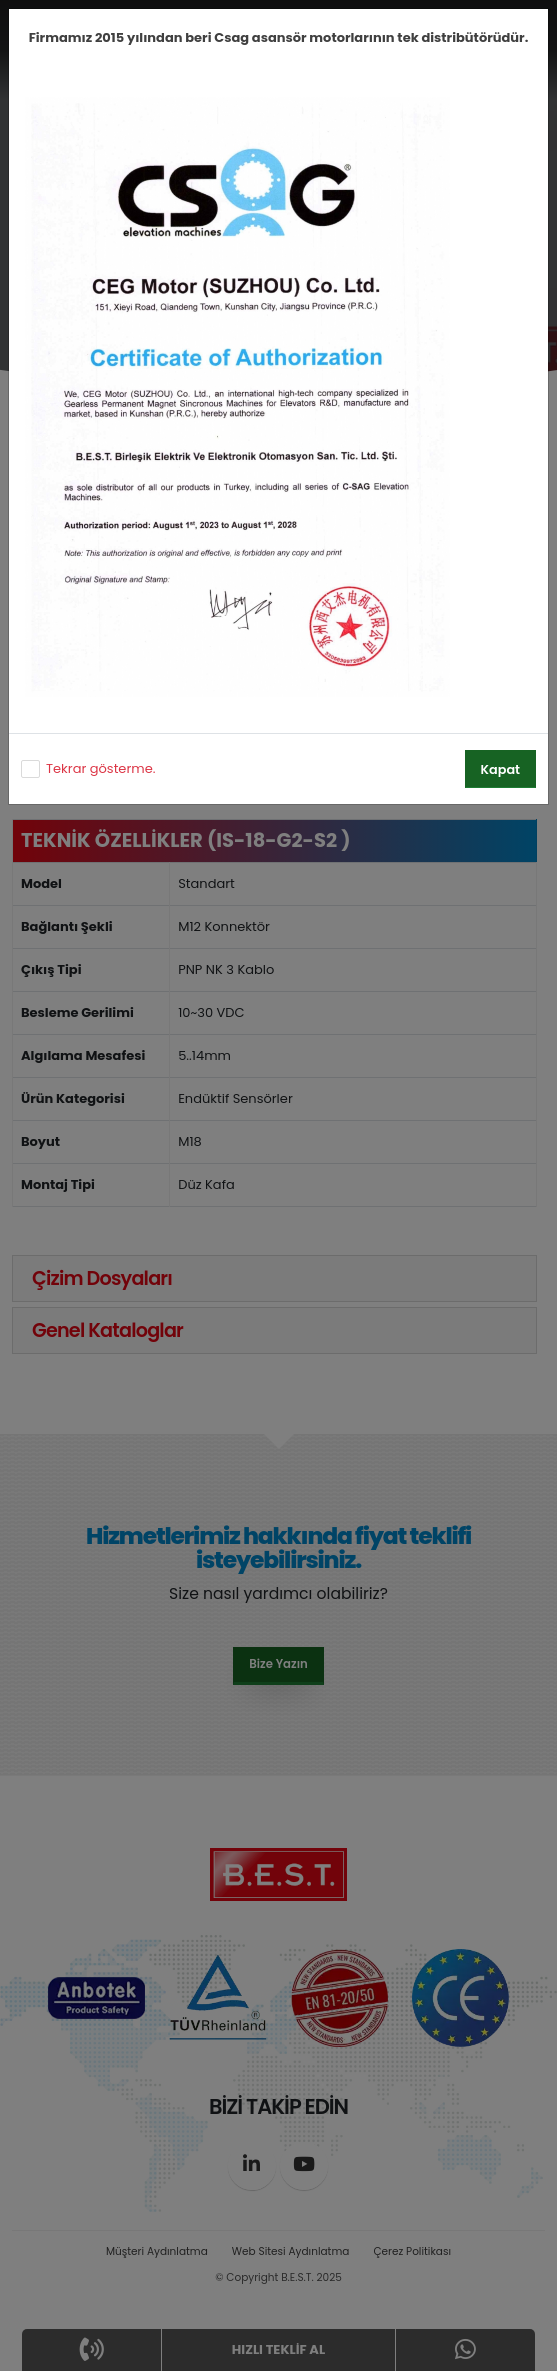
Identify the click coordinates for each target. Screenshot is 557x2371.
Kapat (500, 769)
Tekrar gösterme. (100, 768)
